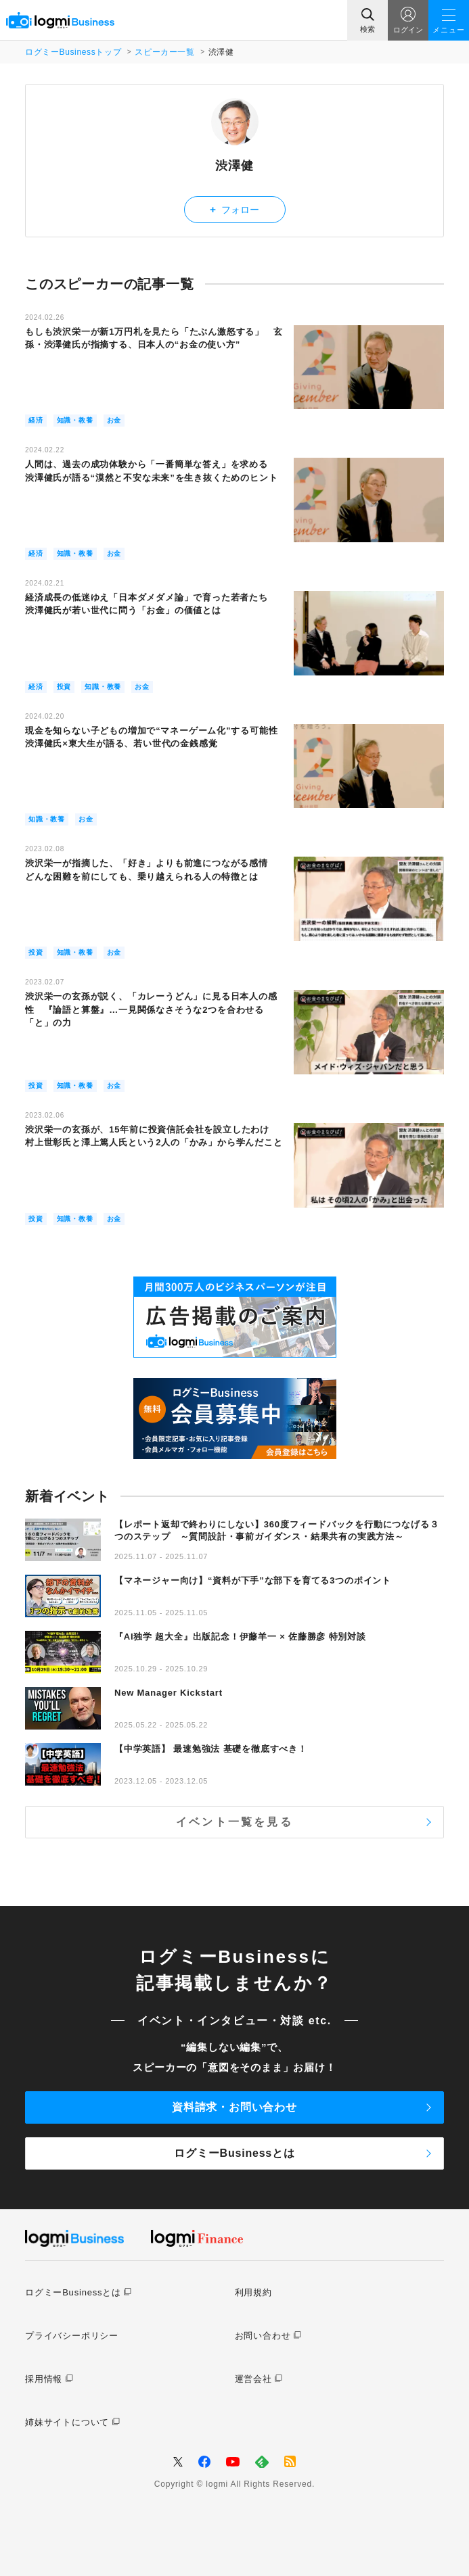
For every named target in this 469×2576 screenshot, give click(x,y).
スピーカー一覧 (164, 52)
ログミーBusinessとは (234, 2153)
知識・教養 (75, 420)
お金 (114, 420)
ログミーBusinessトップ (73, 52)
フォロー (234, 209)
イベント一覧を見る (234, 1822)
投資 (64, 686)
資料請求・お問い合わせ (234, 2107)
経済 (35, 420)
